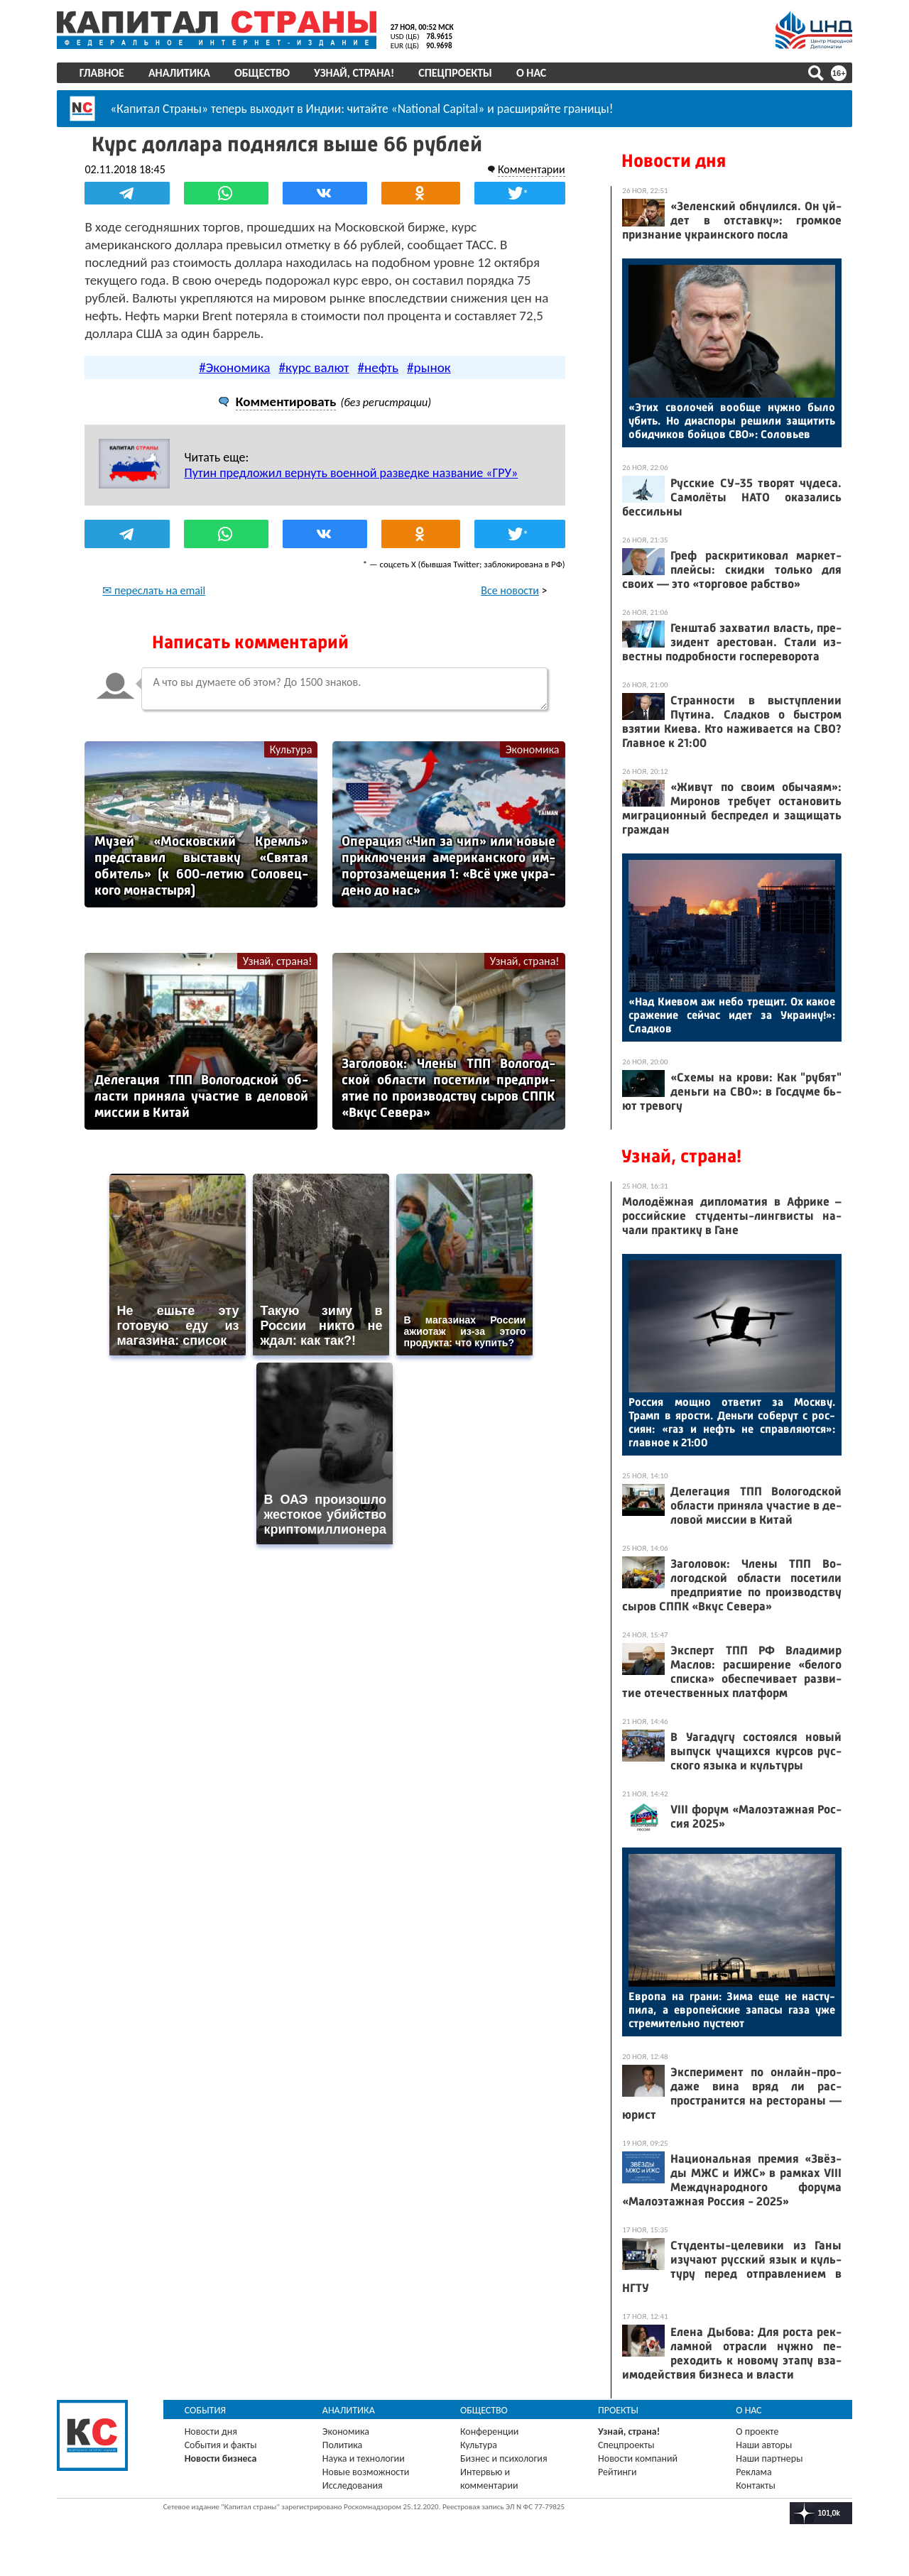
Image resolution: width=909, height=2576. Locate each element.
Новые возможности (365, 2472)
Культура (291, 749)
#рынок (429, 367)
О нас (531, 73)
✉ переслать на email (154, 590)
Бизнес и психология (504, 2458)
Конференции (489, 2431)
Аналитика (179, 73)
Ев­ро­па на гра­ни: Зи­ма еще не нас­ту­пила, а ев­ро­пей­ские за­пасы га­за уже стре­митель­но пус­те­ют (731, 2010)
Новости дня (673, 161)
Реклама (754, 2472)
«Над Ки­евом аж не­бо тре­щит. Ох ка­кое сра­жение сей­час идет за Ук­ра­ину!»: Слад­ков (731, 1015)
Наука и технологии (363, 2458)
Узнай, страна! (354, 73)
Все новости (510, 590)
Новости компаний (637, 2458)
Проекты (618, 2410)
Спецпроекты (456, 73)
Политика (342, 2445)
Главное (102, 73)
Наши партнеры (769, 2458)
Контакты (755, 2485)
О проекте (757, 2431)
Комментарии (531, 169)
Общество (262, 73)
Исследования (352, 2485)
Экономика (532, 749)
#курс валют (314, 367)
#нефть (378, 367)
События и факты (221, 2445)
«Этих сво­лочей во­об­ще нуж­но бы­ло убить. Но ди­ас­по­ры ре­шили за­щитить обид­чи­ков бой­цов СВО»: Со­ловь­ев (731, 420)
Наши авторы (764, 2445)
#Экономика (234, 367)
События (206, 2410)
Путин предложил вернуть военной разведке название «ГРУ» (351, 473)
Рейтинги (617, 2472)
